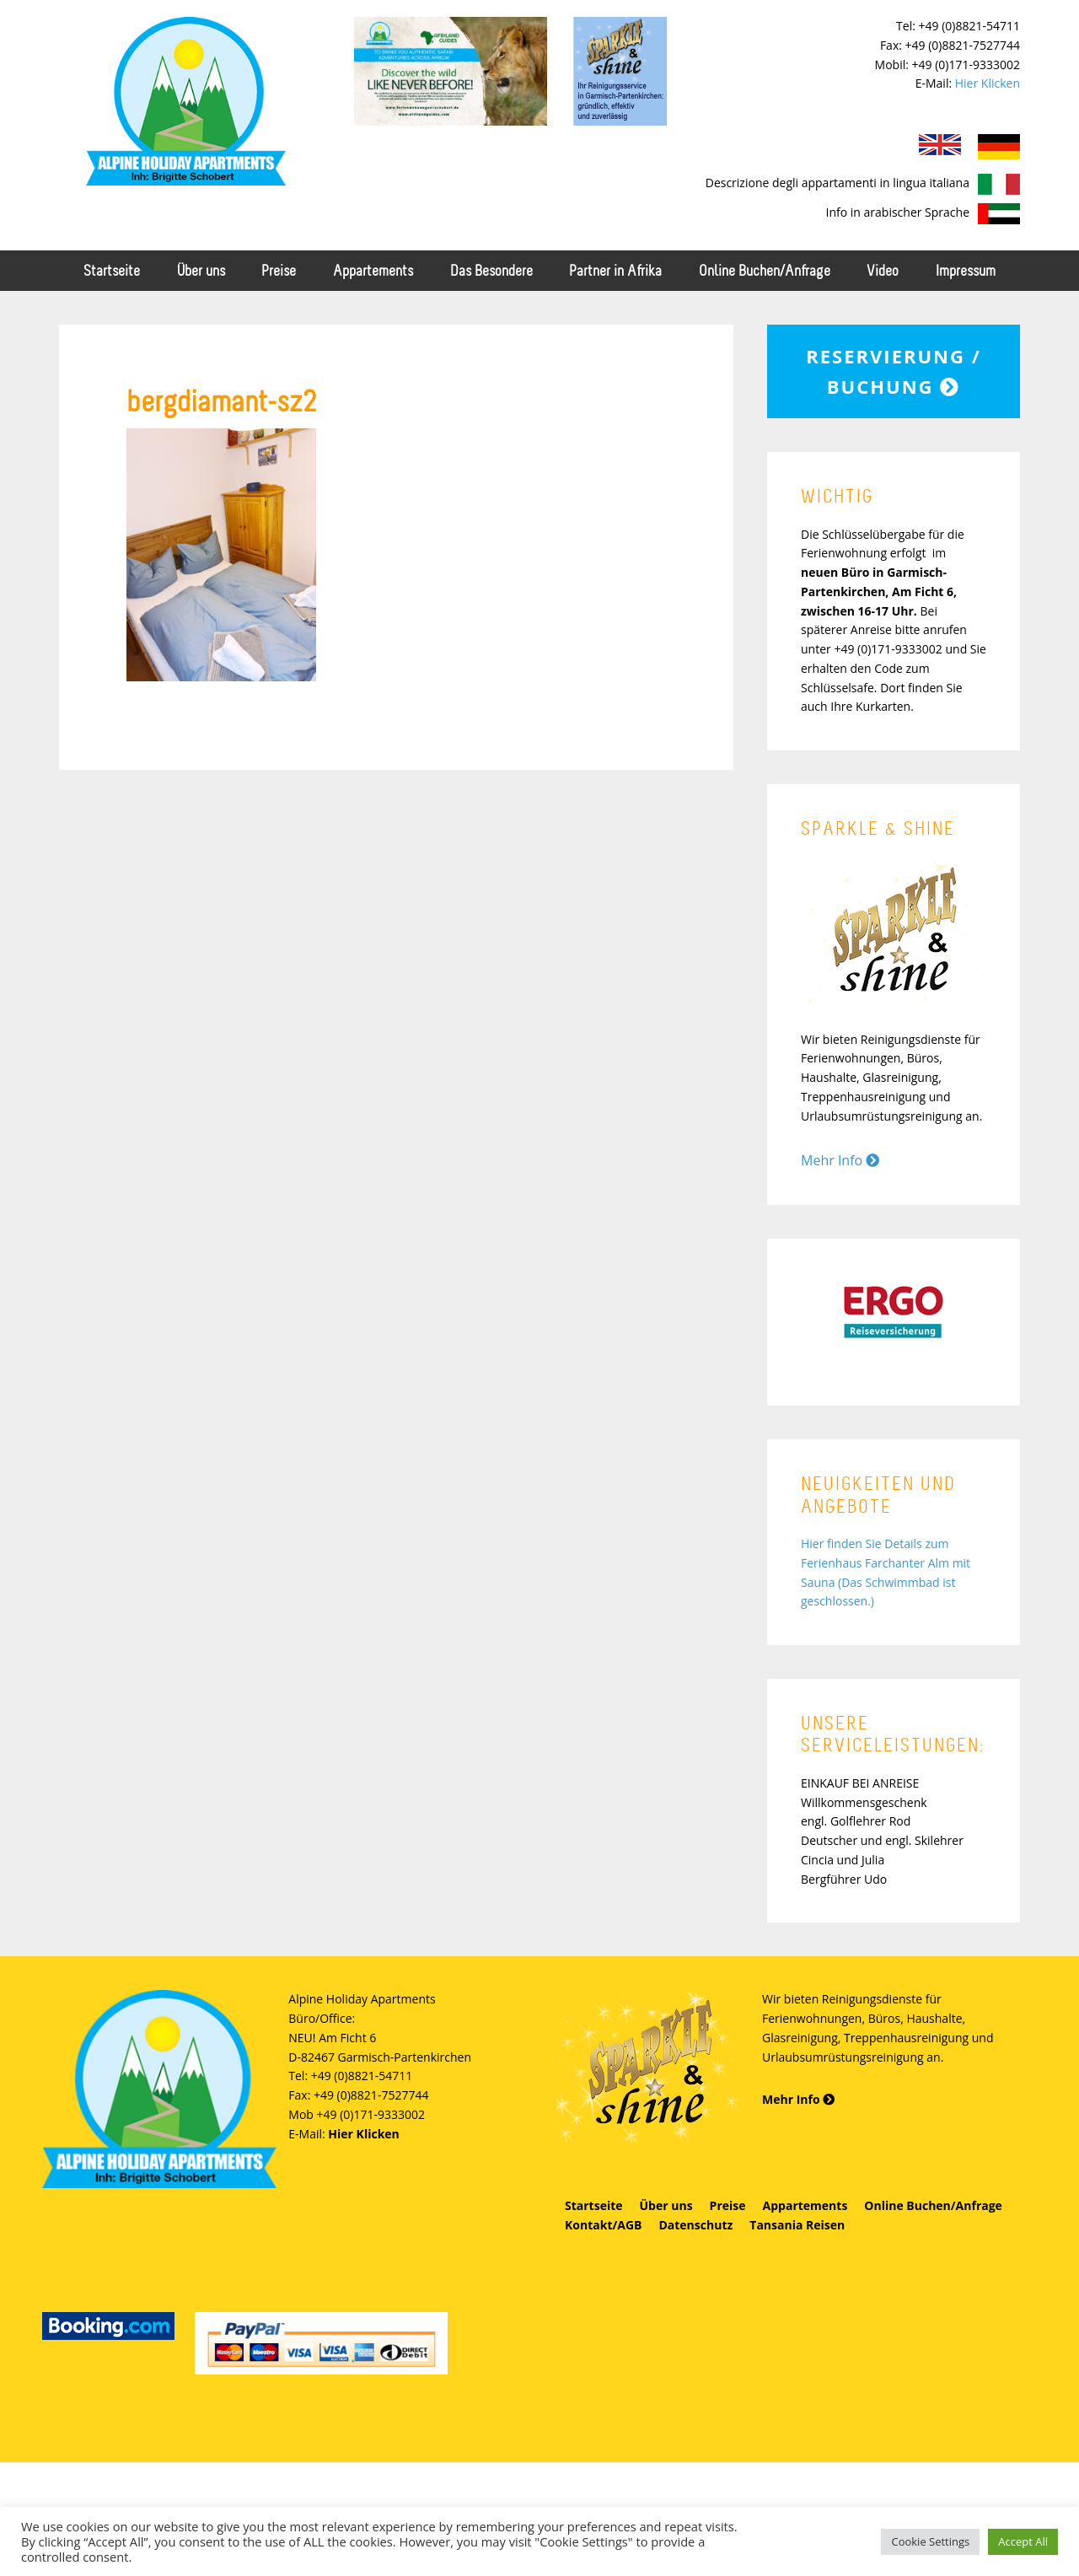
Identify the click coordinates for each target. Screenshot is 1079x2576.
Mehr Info (840, 1160)
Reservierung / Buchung (893, 371)
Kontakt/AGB (603, 2225)
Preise (728, 2205)
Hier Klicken (987, 83)
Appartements (805, 2205)
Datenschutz (695, 2225)
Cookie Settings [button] (930, 2541)
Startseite (594, 2205)
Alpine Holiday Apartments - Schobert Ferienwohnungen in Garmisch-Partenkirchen (185, 101)
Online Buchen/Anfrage (933, 2205)
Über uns (666, 2205)
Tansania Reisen (797, 2225)
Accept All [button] (1023, 2541)
